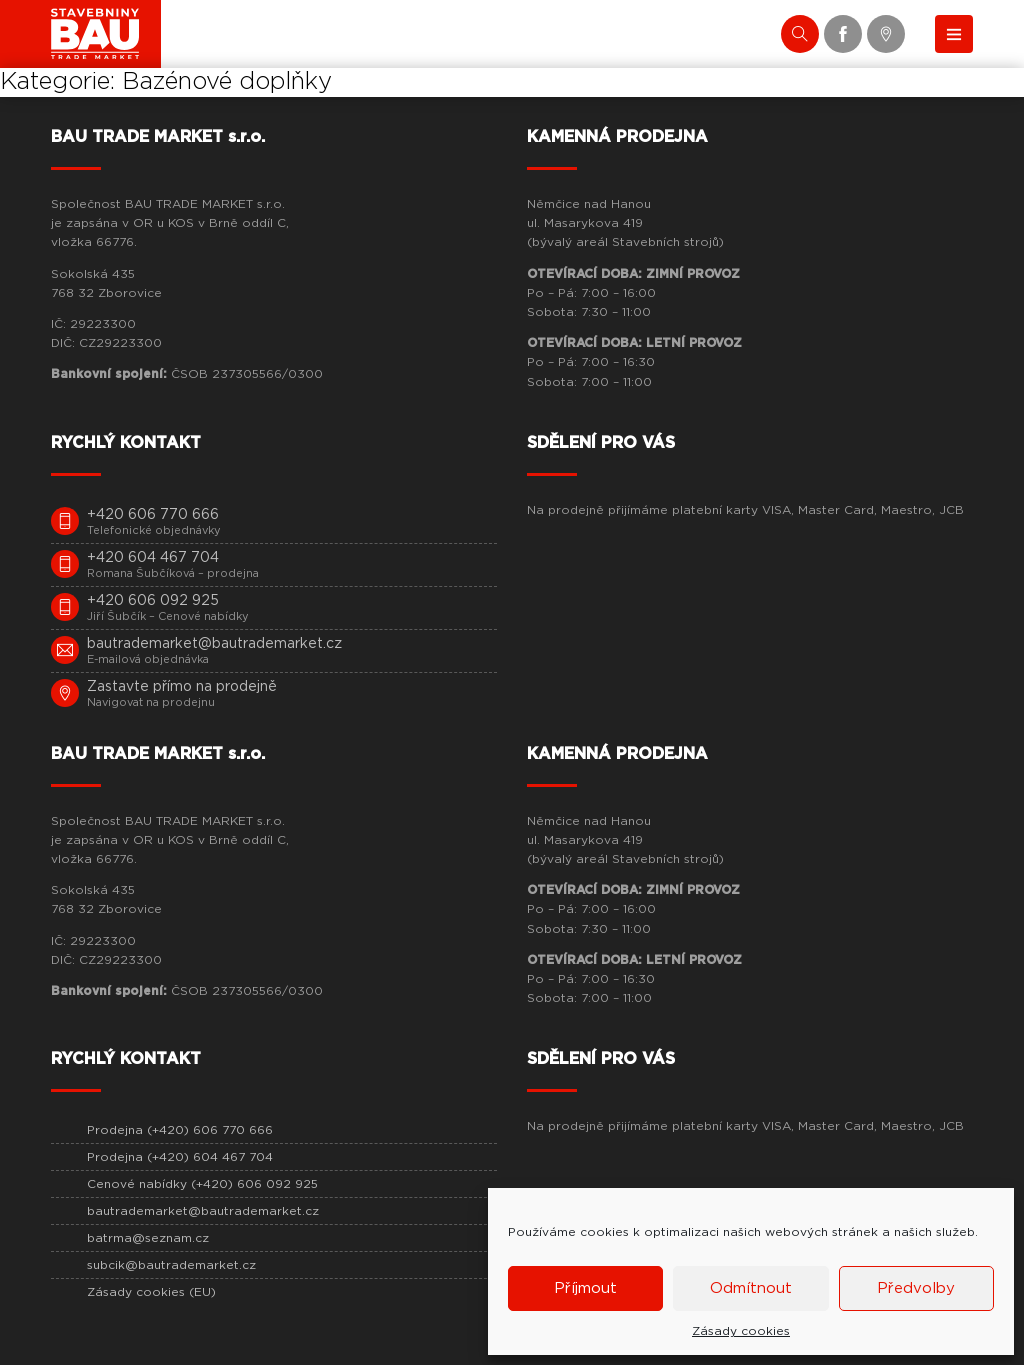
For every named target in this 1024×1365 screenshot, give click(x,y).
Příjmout (585, 1288)
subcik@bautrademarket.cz (171, 1265)
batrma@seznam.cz (148, 1238)
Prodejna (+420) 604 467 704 (180, 1157)
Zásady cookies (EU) (151, 1292)
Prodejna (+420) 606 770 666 (180, 1130)
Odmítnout (751, 1288)
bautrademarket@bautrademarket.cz (203, 1211)
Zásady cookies (741, 1331)
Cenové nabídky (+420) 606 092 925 (202, 1184)
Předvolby (916, 1288)
